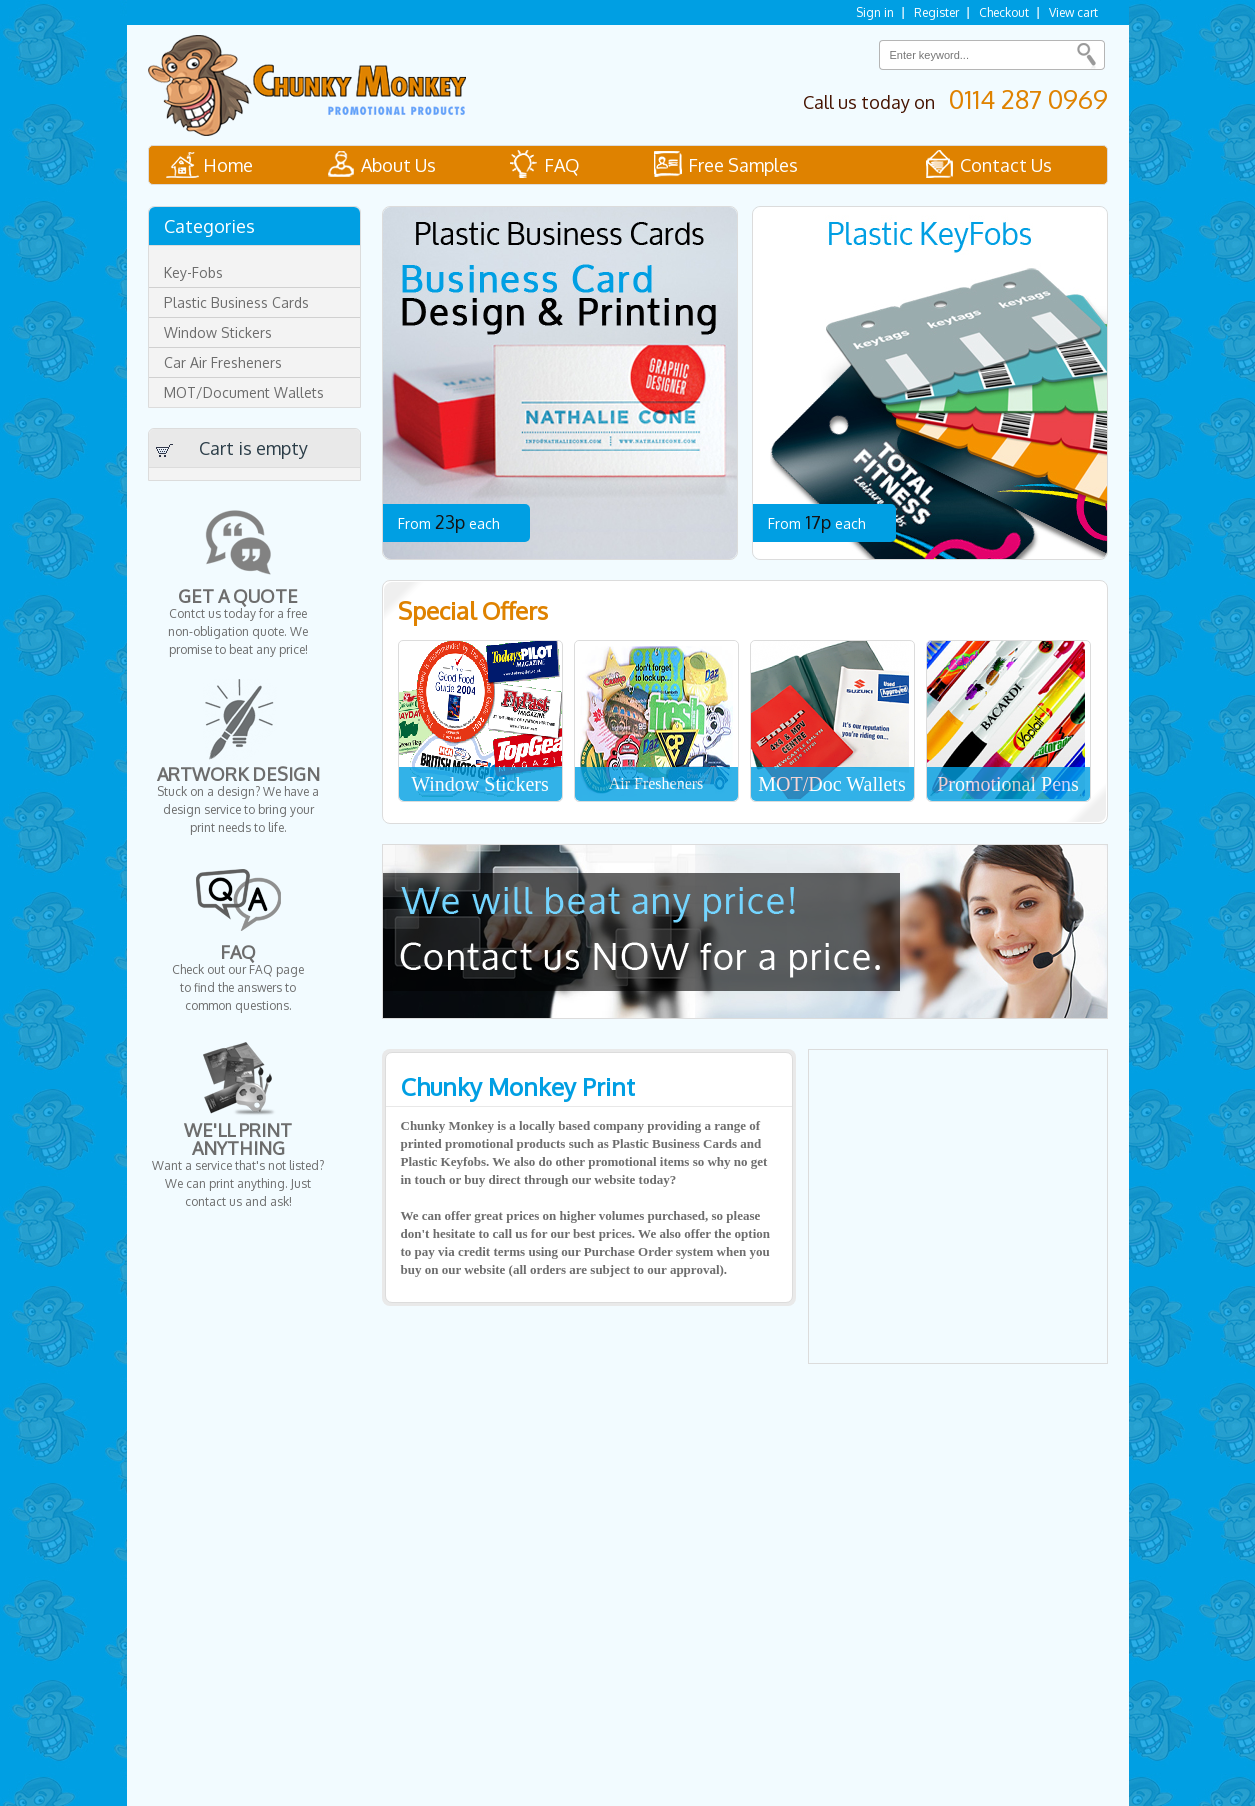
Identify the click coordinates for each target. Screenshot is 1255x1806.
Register (936, 12)
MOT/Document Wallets (244, 392)
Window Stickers (480, 784)
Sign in (875, 12)
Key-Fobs (193, 272)
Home (228, 165)
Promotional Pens (1008, 784)
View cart (1073, 12)
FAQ (562, 165)
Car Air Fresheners (223, 362)
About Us (398, 165)
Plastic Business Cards (236, 302)
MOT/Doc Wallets (831, 784)
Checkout (1004, 12)
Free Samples (743, 165)
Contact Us (1006, 165)
